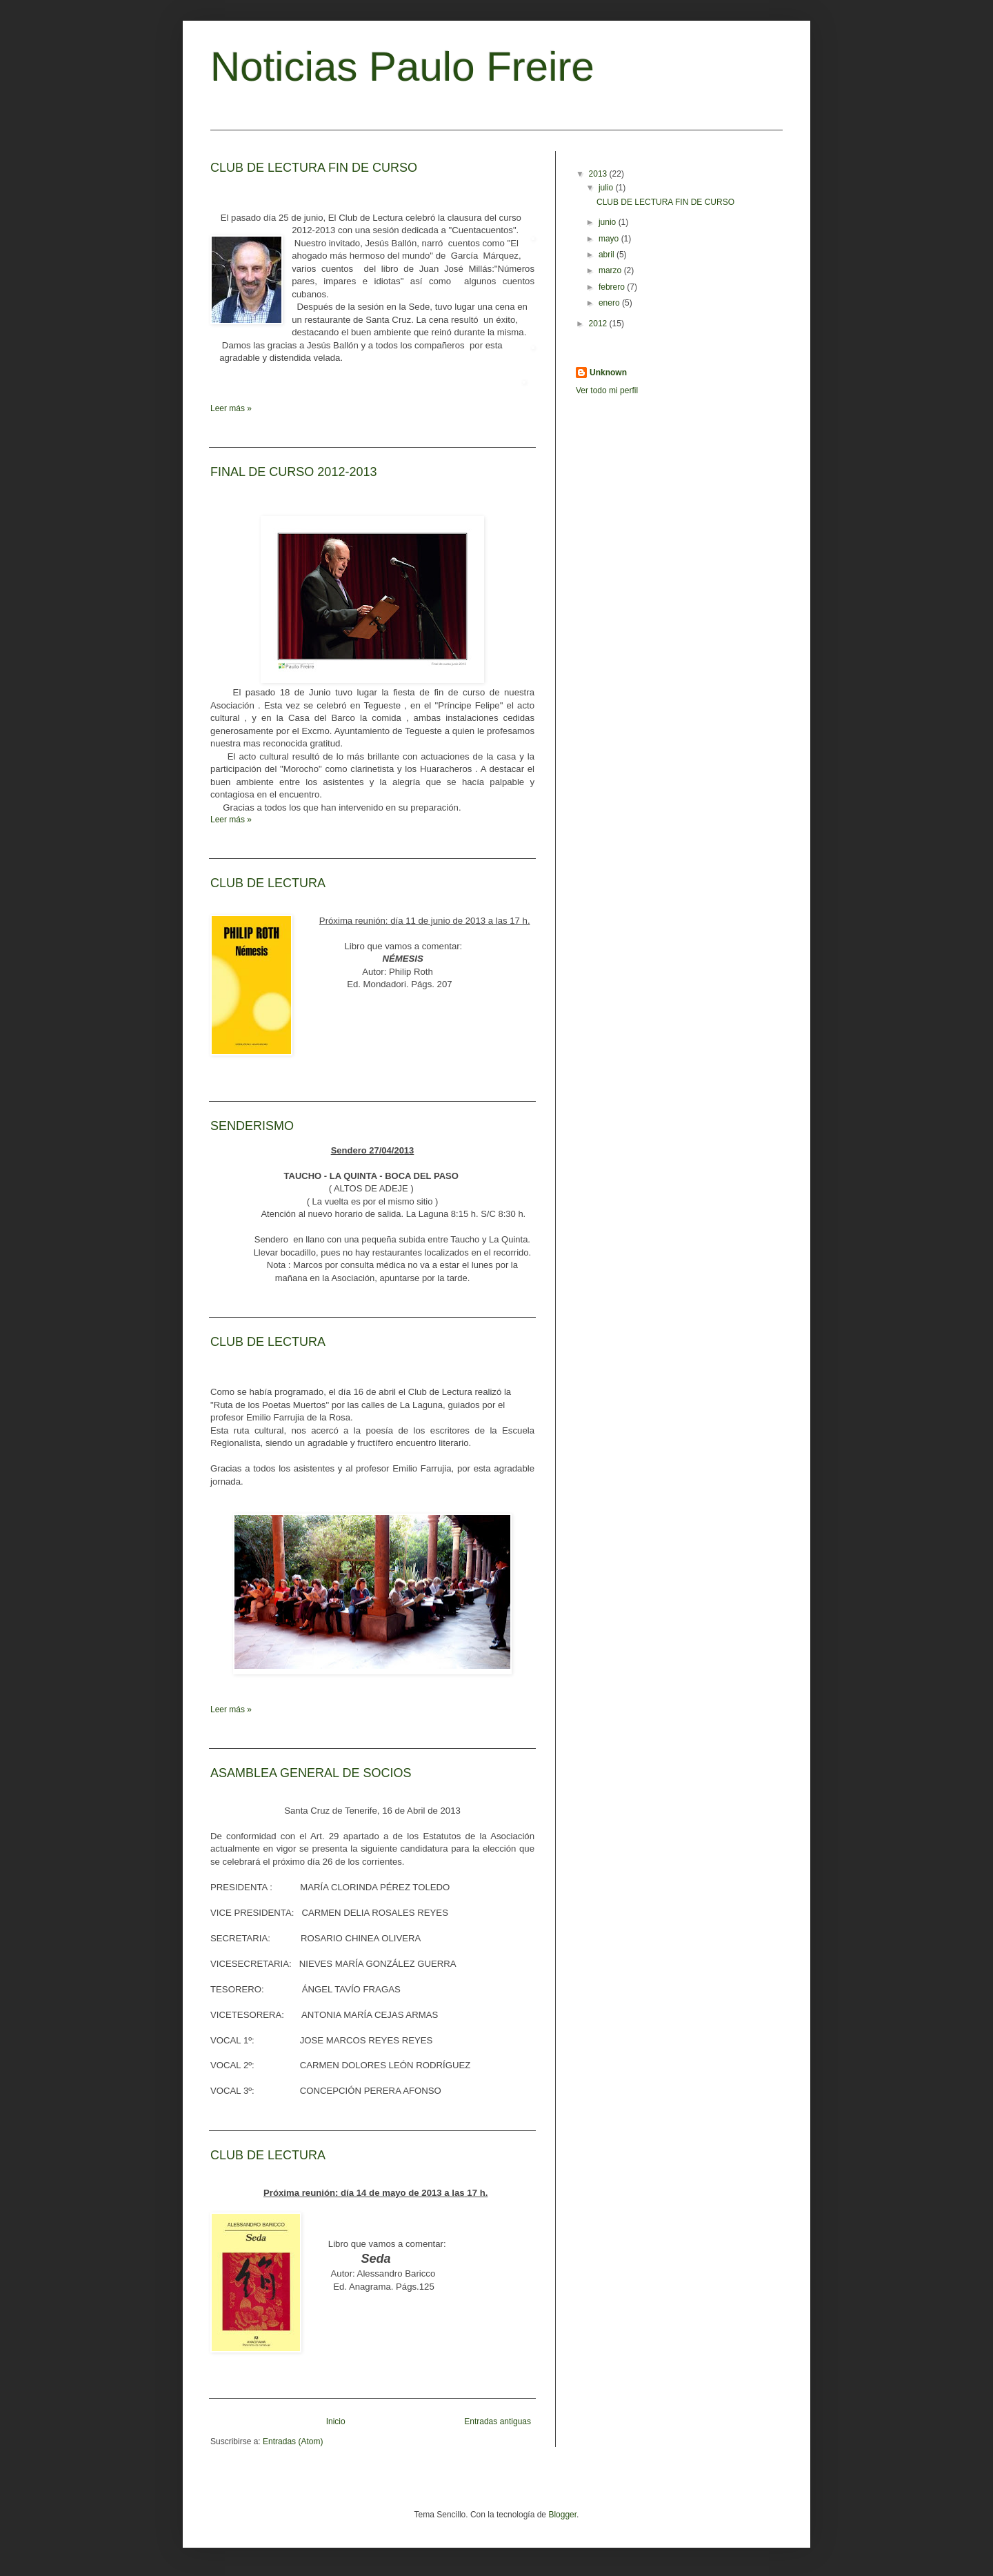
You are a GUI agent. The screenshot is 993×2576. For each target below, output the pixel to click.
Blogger (562, 2514)
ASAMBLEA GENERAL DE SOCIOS (310, 1773)
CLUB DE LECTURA (267, 883)
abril (607, 254)
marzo (611, 270)
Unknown (608, 372)
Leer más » (231, 408)
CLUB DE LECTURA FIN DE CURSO (313, 168)
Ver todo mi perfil (607, 390)
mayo (610, 239)
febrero (613, 287)
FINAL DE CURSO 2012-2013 (293, 472)
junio (609, 222)
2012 (599, 323)
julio (607, 187)
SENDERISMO (252, 1126)
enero (610, 303)
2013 (599, 174)
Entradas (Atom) (293, 2441)
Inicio (335, 2421)
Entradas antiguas (497, 2421)
